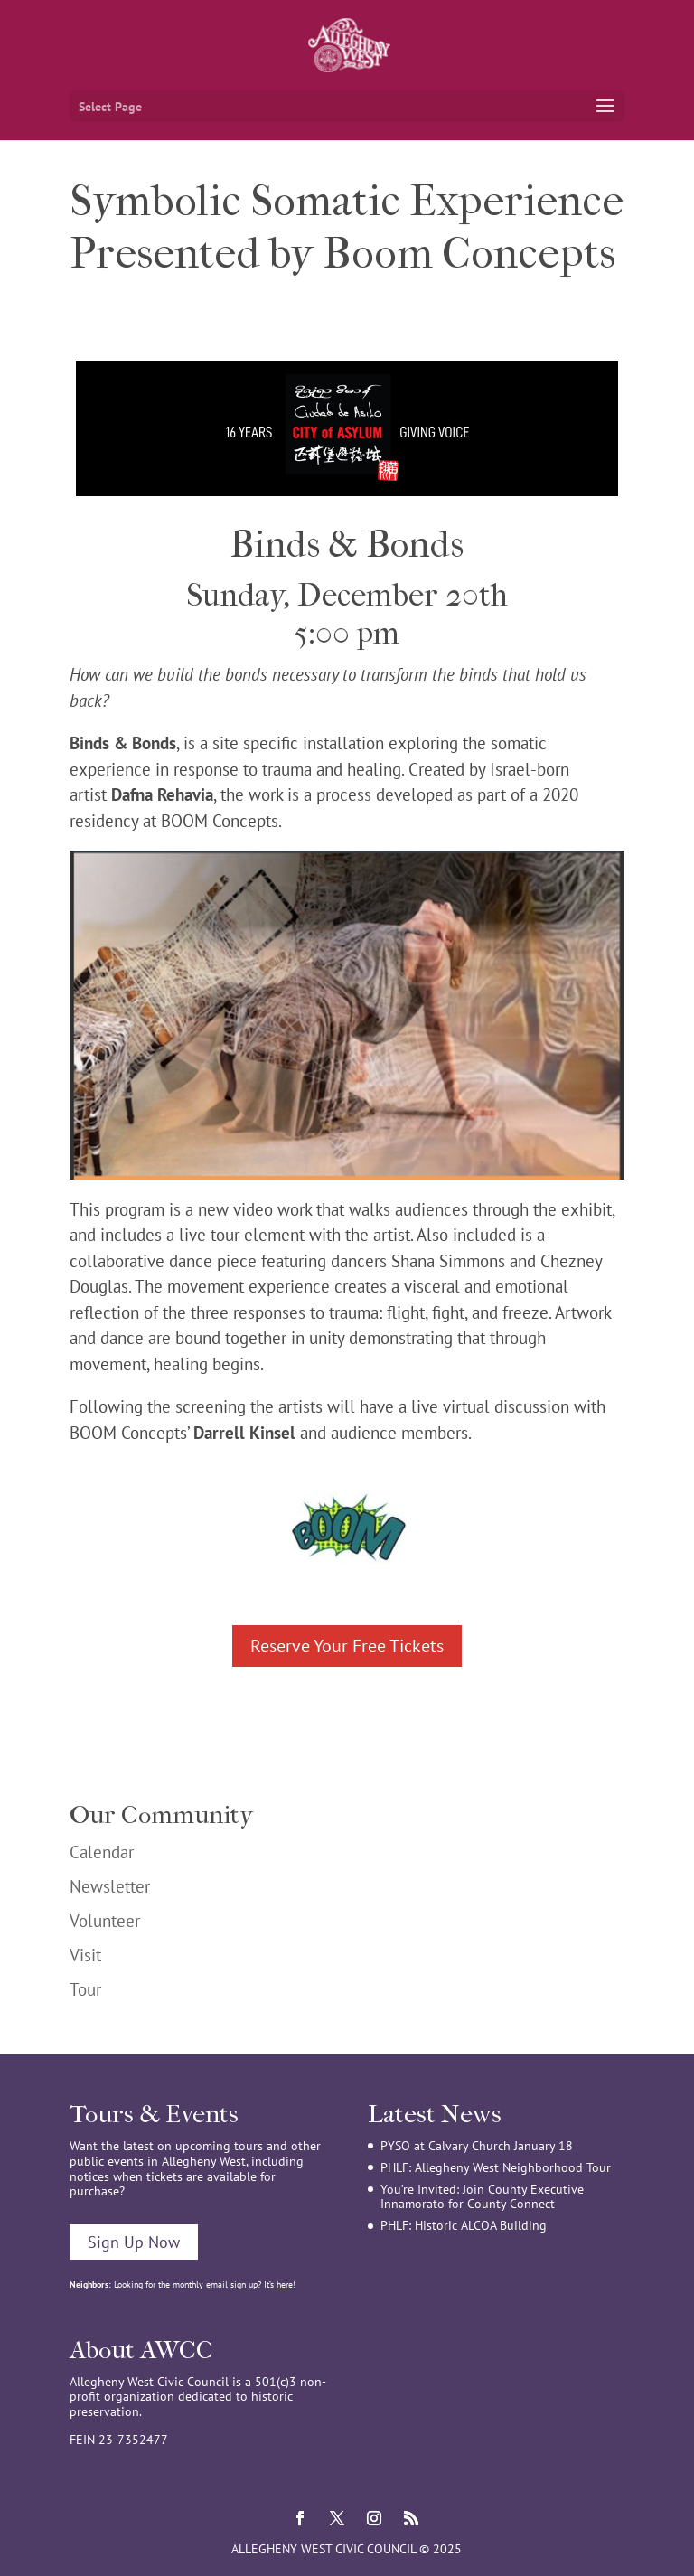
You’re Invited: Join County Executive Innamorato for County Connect (482, 2197)
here (285, 2284)
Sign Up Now (134, 2242)
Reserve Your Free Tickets (347, 1646)
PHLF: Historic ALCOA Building (463, 2225)
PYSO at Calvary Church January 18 (476, 2146)
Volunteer (105, 1921)
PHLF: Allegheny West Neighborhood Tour (495, 2167)
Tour (85, 1989)
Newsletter (110, 1886)
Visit (85, 1955)
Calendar (102, 1852)
